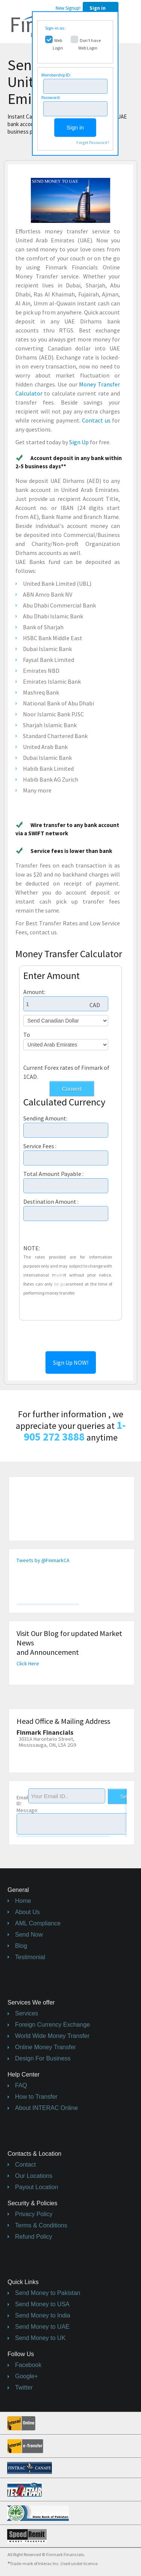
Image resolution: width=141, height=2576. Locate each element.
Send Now (29, 1934)
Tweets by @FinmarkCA (43, 1560)
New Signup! (68, 8)
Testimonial (30, 1957)
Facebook (28, 2365)
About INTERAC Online (46, 2108)
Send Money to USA (42, 2304)
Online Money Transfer (45, 2047)
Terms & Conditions (41, 2225)
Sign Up (79, 442)
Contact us (96, 420)
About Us (27, 1912)
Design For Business (43, 2058)
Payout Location (36, 2187)
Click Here (28, 1663)
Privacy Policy (34, 2214)
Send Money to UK (40, 2338)
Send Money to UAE (42, 2326)
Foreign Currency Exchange (52, 2024)
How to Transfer (36, 2096)
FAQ (21, 2085)
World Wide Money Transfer (52, 2036)
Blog (21, 1946)
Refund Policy (33, 2236)
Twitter (24, 2387)
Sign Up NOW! (70, 1362)
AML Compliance (38, 1923)
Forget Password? (92, 142)
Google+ (26, 2376)
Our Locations (34, 2176)
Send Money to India (42, 2315)
